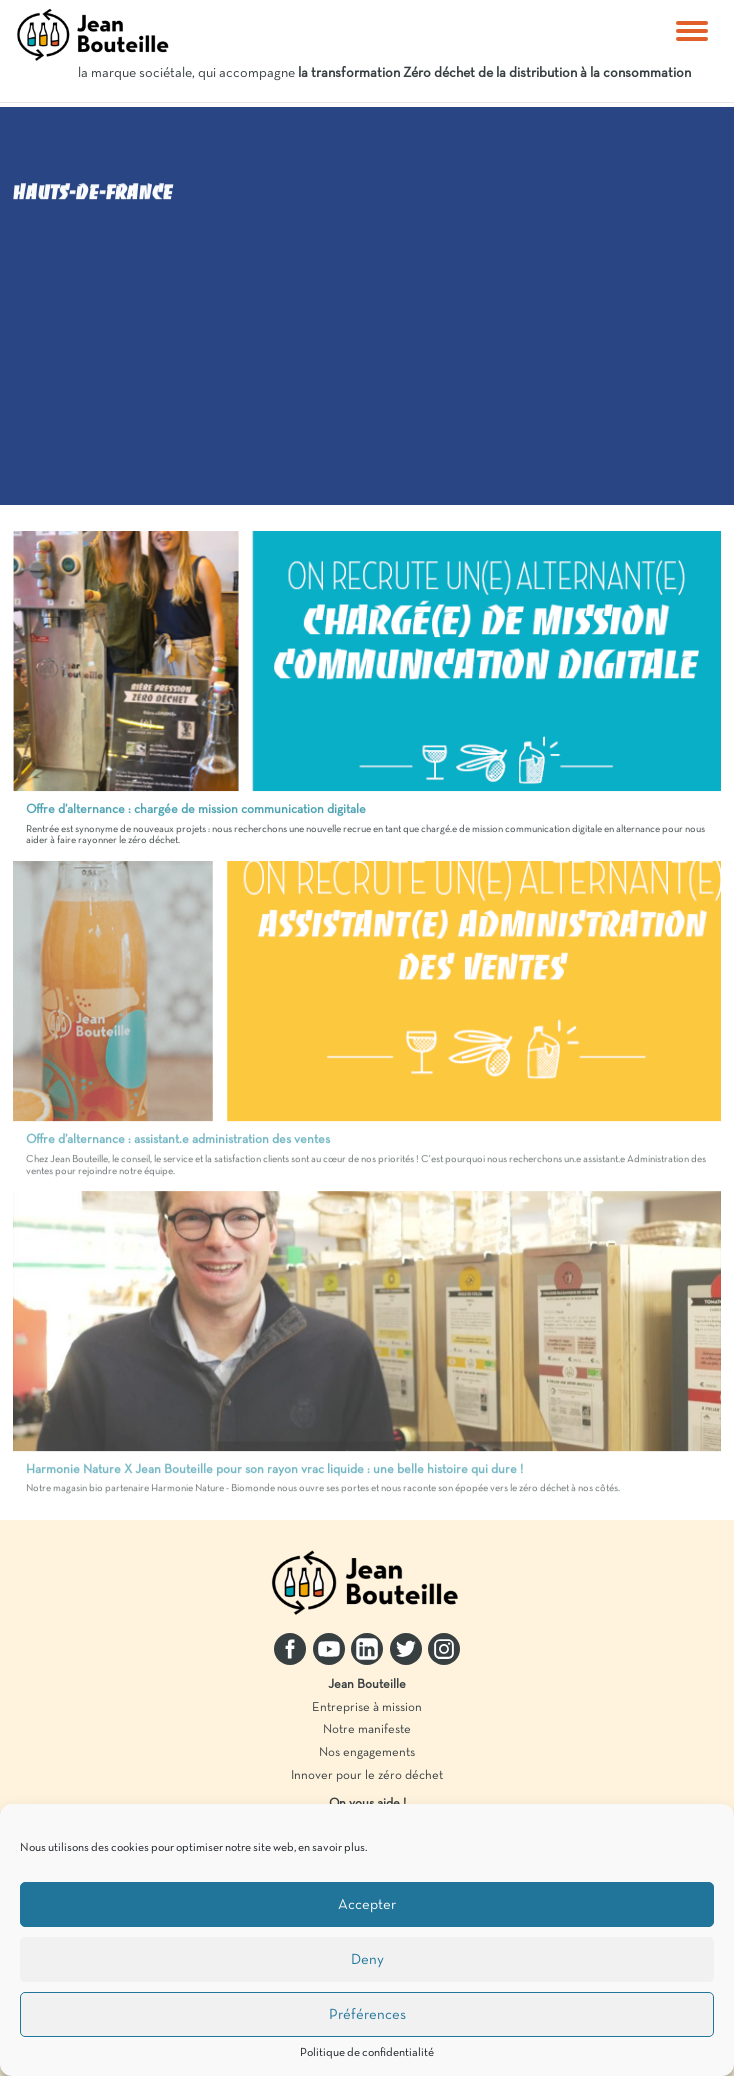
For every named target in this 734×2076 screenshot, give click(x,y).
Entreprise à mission (367, 1708)
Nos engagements (367, 1753)
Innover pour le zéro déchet (367, 1776)
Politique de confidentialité (367, 2053)
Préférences (367, 2015)
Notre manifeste (367, 1730)
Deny (367, 1960)
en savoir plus (331, 1848)
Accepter (367, 1905)
